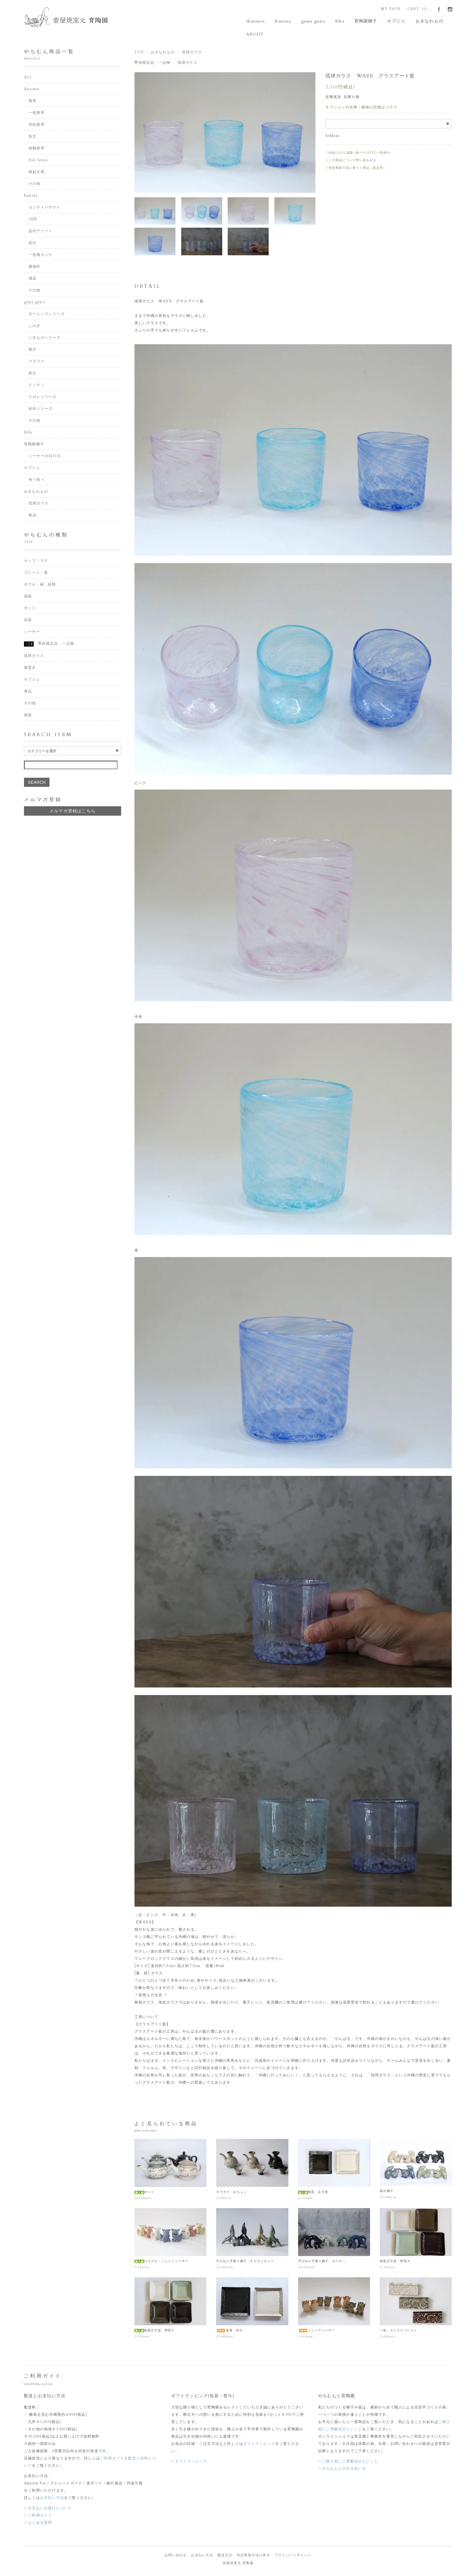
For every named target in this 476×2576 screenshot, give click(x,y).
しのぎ (35, 327)
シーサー (32, 632)
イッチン (37, 386)
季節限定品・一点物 (152, 63)
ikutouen (256, 21)
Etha (334, 21)
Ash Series (38, 161)
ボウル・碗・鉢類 (40, 585)
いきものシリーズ (45, 338)
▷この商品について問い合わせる (350, 161)
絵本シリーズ (41, 409)
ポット (144, 2193)
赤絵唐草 (37, 125)
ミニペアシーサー (316, 2331)
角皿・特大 (229, 2331)
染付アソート (41, 232)
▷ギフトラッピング (189, 2462)
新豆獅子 (386, 2192)
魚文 (32, 137)
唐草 (32, 102)
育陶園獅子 (358, 21)
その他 (35, 184)
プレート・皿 (36, 573)
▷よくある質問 (38, 2523)
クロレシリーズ (42, 398)
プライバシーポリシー (292, 2556)
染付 (32, 244)
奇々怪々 (37, 480)
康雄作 (35, 267)
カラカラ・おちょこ (231, 2193)
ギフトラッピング (259, 2444)
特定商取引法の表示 (253, 2556)
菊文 (32, 350)
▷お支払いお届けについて (48, 2508)
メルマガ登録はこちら (72, 812)
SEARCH (37, 783)
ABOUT (256, 35)
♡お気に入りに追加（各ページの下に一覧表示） (358, 153)
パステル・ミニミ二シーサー (161, 2262)
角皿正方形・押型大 (395, 2262)
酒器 (32, 279)
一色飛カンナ (41, 255)
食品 (32, 516)
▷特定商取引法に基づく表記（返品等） (356, 169)
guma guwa (310, 21)
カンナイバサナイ (45, 208)
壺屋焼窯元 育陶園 (238, 2564)
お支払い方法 (52, 2498)
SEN (33, 220)
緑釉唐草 (37, 149)
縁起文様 (37, 173)
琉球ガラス (192, 53)
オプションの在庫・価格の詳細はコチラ (361, 108)
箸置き (30, 668)
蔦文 (32, 374)
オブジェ (387, 21)
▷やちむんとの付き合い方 (342, 2469)
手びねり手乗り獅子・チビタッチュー (245, 2262)
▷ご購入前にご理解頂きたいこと (348, 2462)
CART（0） (418, 8)
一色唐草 (37, 113)
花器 (28, 620)
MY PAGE (390, 8)
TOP (139, 53)
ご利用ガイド (112, 2459)
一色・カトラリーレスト (398, 2331)
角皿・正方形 (313, 2193)
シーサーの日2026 (45, 457)
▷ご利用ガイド (38, 2516)
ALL (28, 78)
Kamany (282, 21)
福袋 (28, 715)
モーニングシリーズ (47, 315)
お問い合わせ (176, 2556)
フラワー (37, 362)
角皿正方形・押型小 (154, 2331)
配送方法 (225, 2556)
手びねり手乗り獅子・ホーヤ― (322, 2262)
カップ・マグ (36, 561)
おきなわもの (417, 21)
